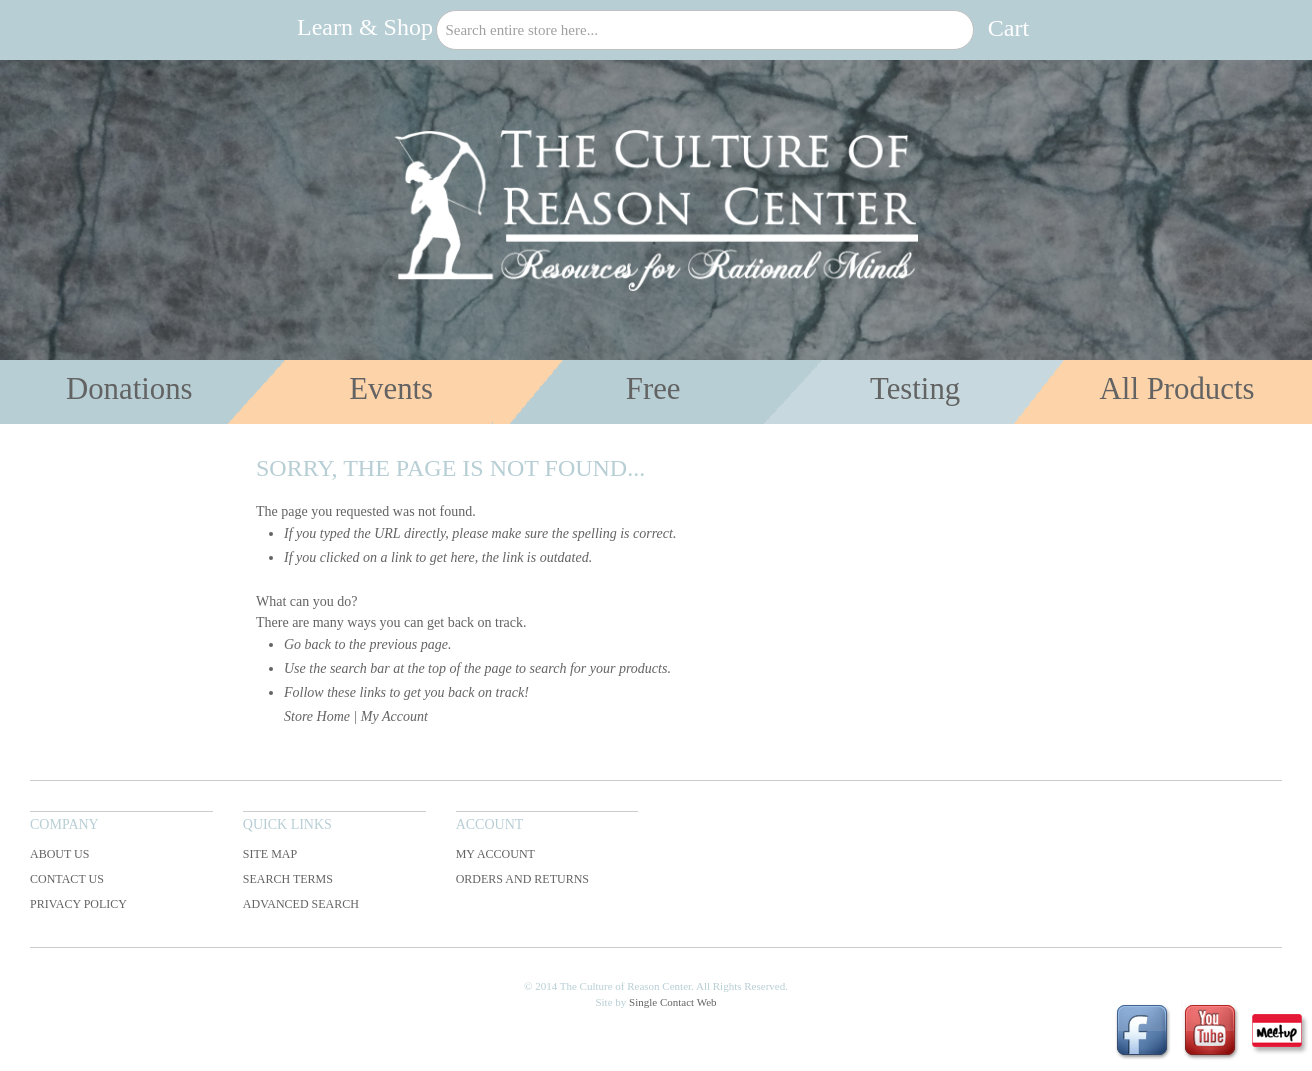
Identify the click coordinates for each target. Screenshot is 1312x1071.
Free (653, 389)
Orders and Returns (522, 879)
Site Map (270, 854)
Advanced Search (301, 904)
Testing (915, 389)
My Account (394, 716)
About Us (59, 854)
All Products (1177, 389)
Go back (307, 644)
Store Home (317, 716)
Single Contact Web (673, 1002)
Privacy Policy (78, 904)
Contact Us (67, 879)
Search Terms (288, 879)
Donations (129, 389)
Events (391, 389)
